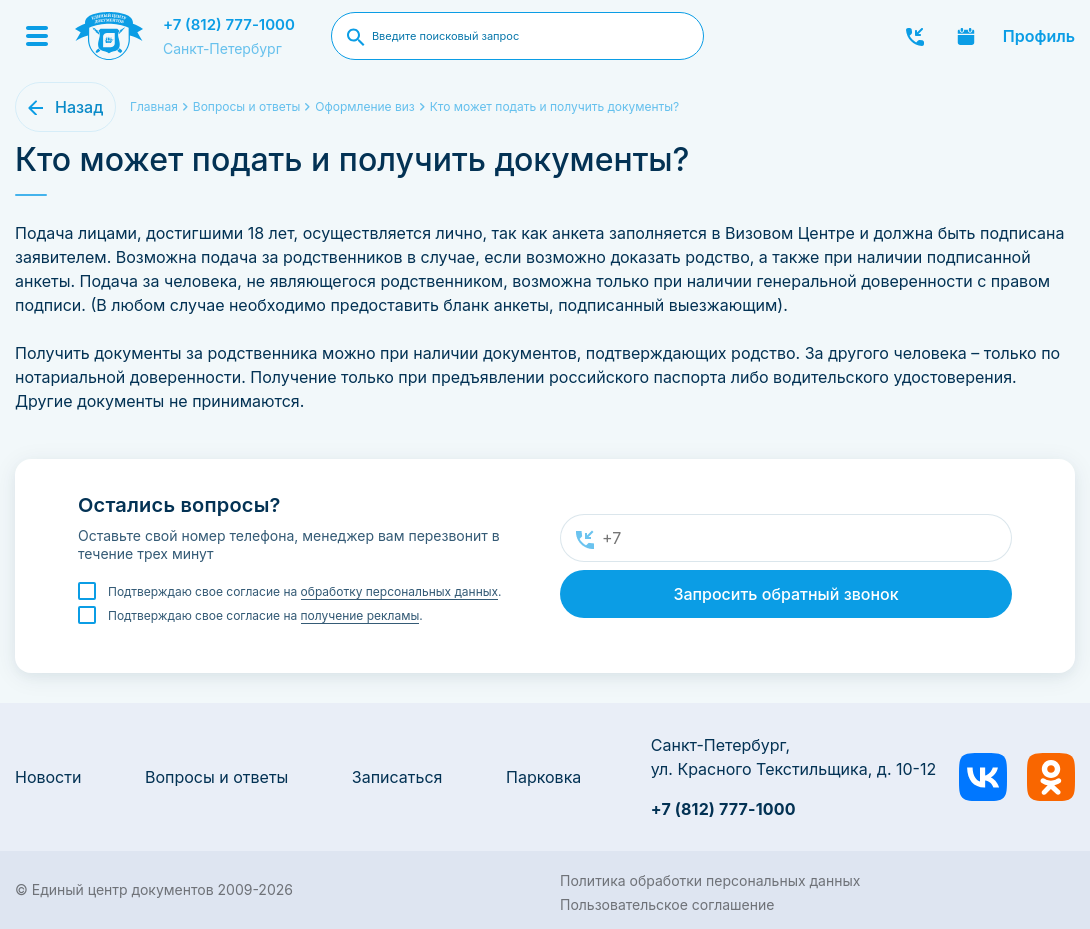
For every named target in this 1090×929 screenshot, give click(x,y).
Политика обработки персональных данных (710, 880)
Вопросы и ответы (216, 777)
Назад (79, 107)
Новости (48, 777)
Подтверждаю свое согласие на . (305, 592)
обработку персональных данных (400, 591)
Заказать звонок (915, 36)
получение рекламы (360, 615)
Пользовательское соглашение (667, 904)
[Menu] (37, 36)
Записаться (397, 777)
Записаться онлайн (966, 36)
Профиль (1039, 36)
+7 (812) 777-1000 (229, 24)
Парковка (543, 777)
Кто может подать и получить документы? (554, 106)
